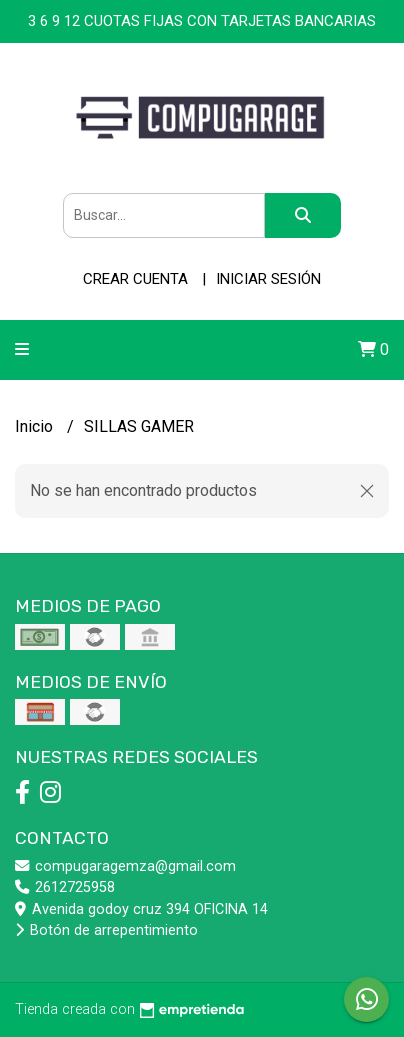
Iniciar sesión (268, 279)
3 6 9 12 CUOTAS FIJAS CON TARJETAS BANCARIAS (202, 21)
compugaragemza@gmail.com (125, 866)
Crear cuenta (135, 279)
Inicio (36, 426)
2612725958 (65, 887)
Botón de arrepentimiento (106, 930)
